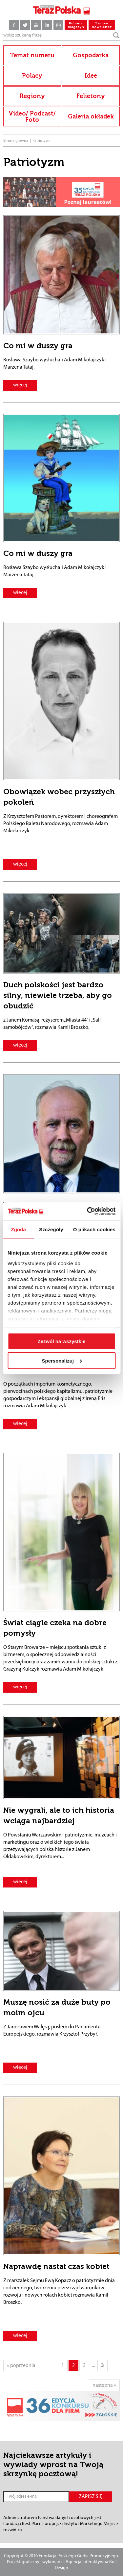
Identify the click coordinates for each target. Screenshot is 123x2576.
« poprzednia (21, 2365)
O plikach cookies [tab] (94, 1229)
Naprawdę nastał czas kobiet (56, 2266)
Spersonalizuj (62, 1360)
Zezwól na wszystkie (62, 1341)
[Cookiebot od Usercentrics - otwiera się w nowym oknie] (87, 1211)
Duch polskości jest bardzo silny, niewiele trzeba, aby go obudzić (57, 995)
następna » (104, 2385)
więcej (20, 385)
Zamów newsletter (102, 25)
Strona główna (15, 141)
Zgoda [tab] (18, 1229)
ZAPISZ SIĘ (90, 2496)
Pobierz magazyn (76, 25)
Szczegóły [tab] (51, 1229)
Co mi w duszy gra (37, 345)
